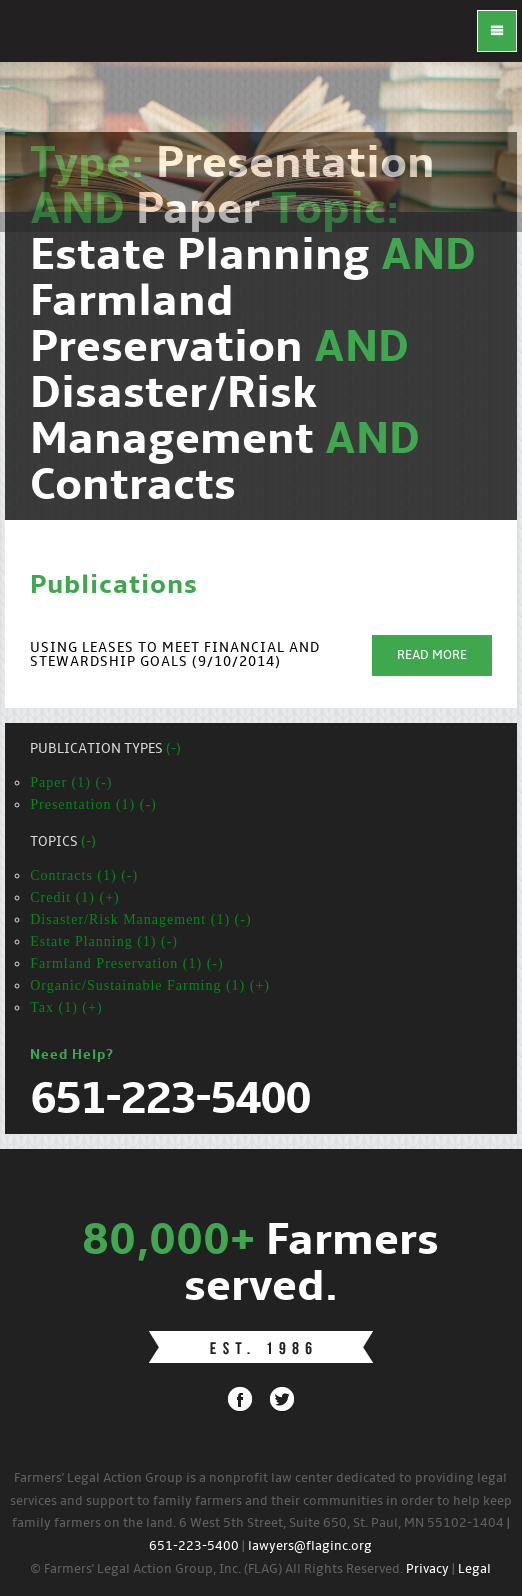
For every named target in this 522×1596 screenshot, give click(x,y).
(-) (173, 749)
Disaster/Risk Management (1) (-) (140, 919)
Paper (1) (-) (71, 782)
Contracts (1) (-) (84, 875)
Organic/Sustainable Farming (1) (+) (150, 985)
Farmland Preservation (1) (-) (126, 963)
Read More (432, 655)
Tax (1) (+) (66, 1007)
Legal (474, 1569)
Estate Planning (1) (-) (104, 941)
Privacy (427, 1569)
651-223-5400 (194, 1546)
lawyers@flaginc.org (310, 1546)
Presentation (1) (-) (93, 804)
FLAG (40, 40)
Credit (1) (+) (75, 897)
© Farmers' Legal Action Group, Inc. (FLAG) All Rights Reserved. (216, 1569)
